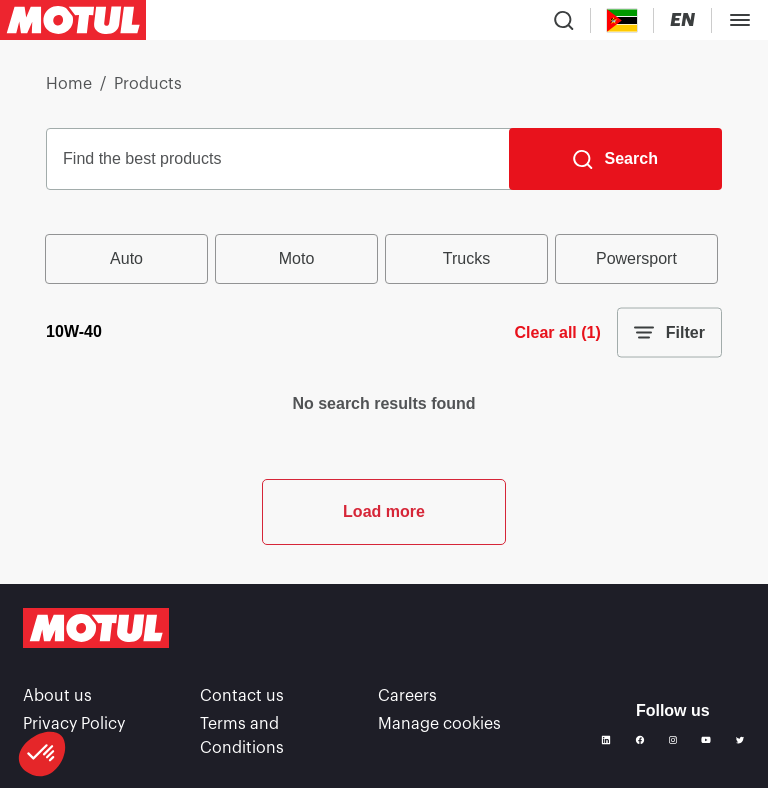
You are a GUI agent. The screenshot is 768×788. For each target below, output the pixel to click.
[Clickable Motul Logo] (73, 20)
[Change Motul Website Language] (682, 20)
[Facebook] (640, 740)
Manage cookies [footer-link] (439, 724)
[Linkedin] (606, 740)
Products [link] (148, 84)
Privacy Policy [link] (74, 724)
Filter (669, 333)
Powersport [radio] (636, 258)
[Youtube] (706, 740)
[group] (384, 259)
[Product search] (564, 20)
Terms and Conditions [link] (242, 736)
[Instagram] (673, 740)
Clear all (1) (558, 332)
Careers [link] (407, 696)
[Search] (615, 159)
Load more (384, 511)
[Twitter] (740, 740)
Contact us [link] (242, 696)
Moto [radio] (297, 258)
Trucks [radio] (466, 258)
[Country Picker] (622, 20)
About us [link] (57, 696)
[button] (42, 754)
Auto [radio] (126, 258)
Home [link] (69, 84)
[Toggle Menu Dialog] (740, 20)
